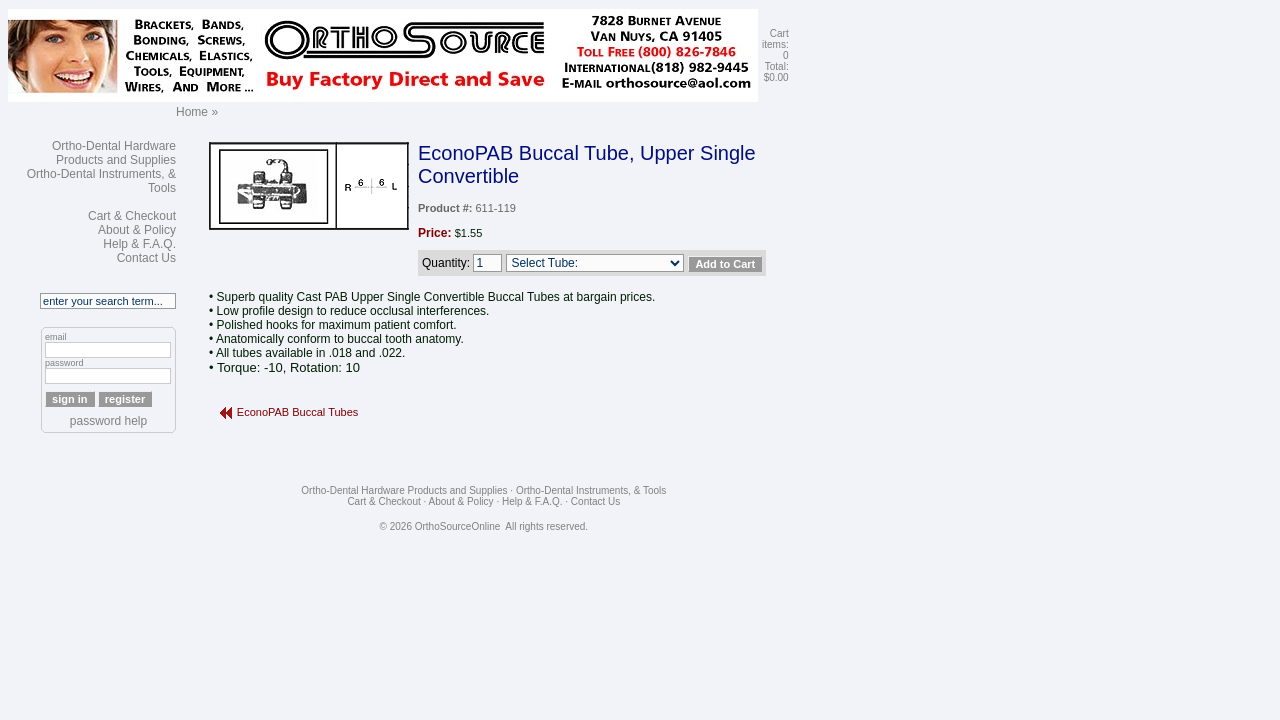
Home (192, 112)
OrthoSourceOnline (458, 526)
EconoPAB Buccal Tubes (297, 412)
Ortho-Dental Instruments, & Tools (591, 490)
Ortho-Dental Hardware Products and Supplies (114, 153)
